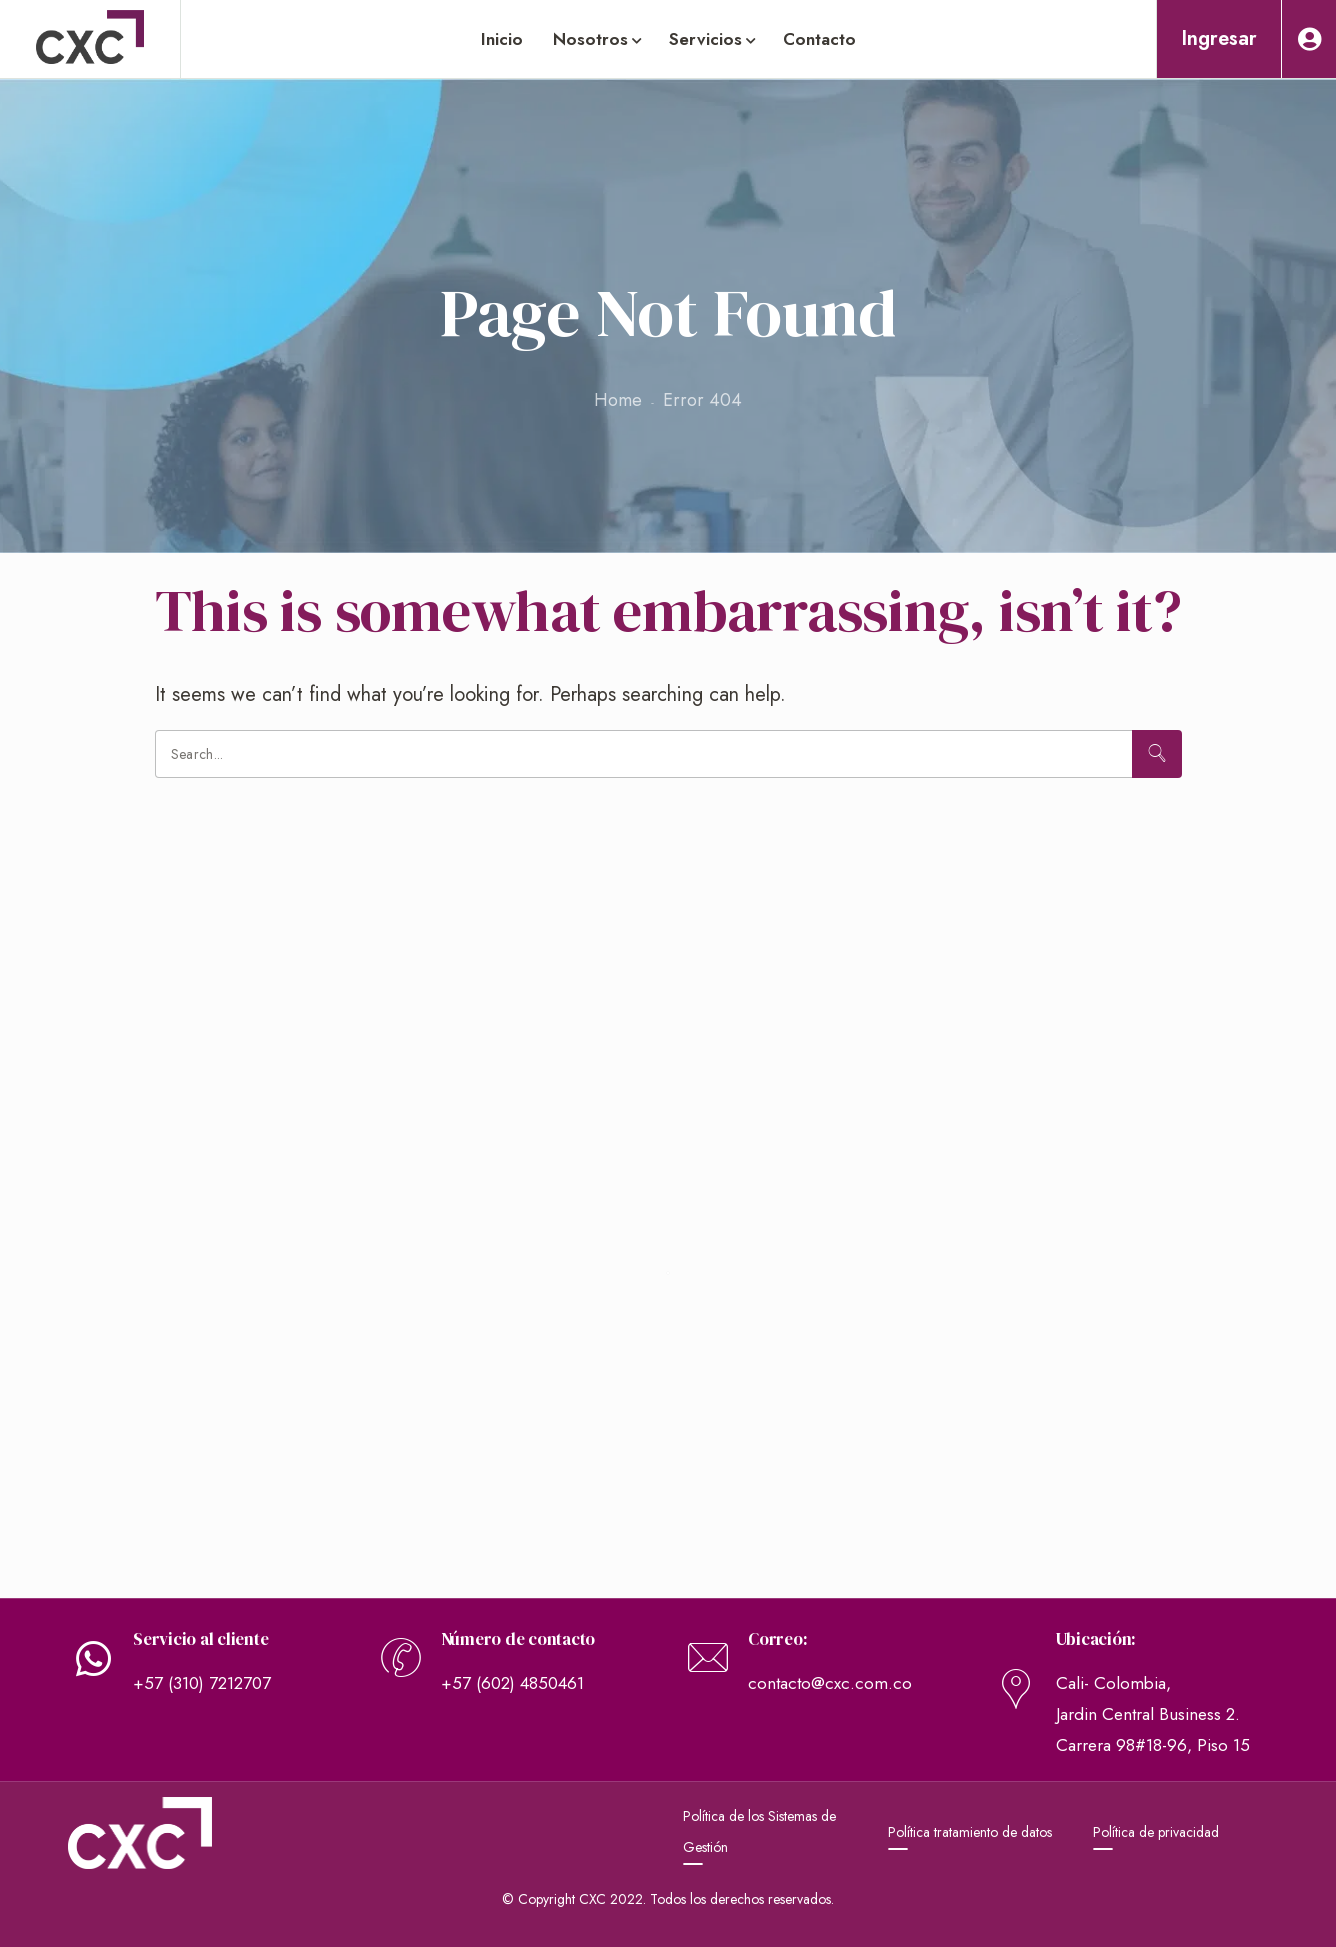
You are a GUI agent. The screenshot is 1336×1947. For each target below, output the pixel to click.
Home (618, 400)
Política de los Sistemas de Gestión (759, 1831)
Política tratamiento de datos (970, 1832)
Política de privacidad (1156, 1832)
